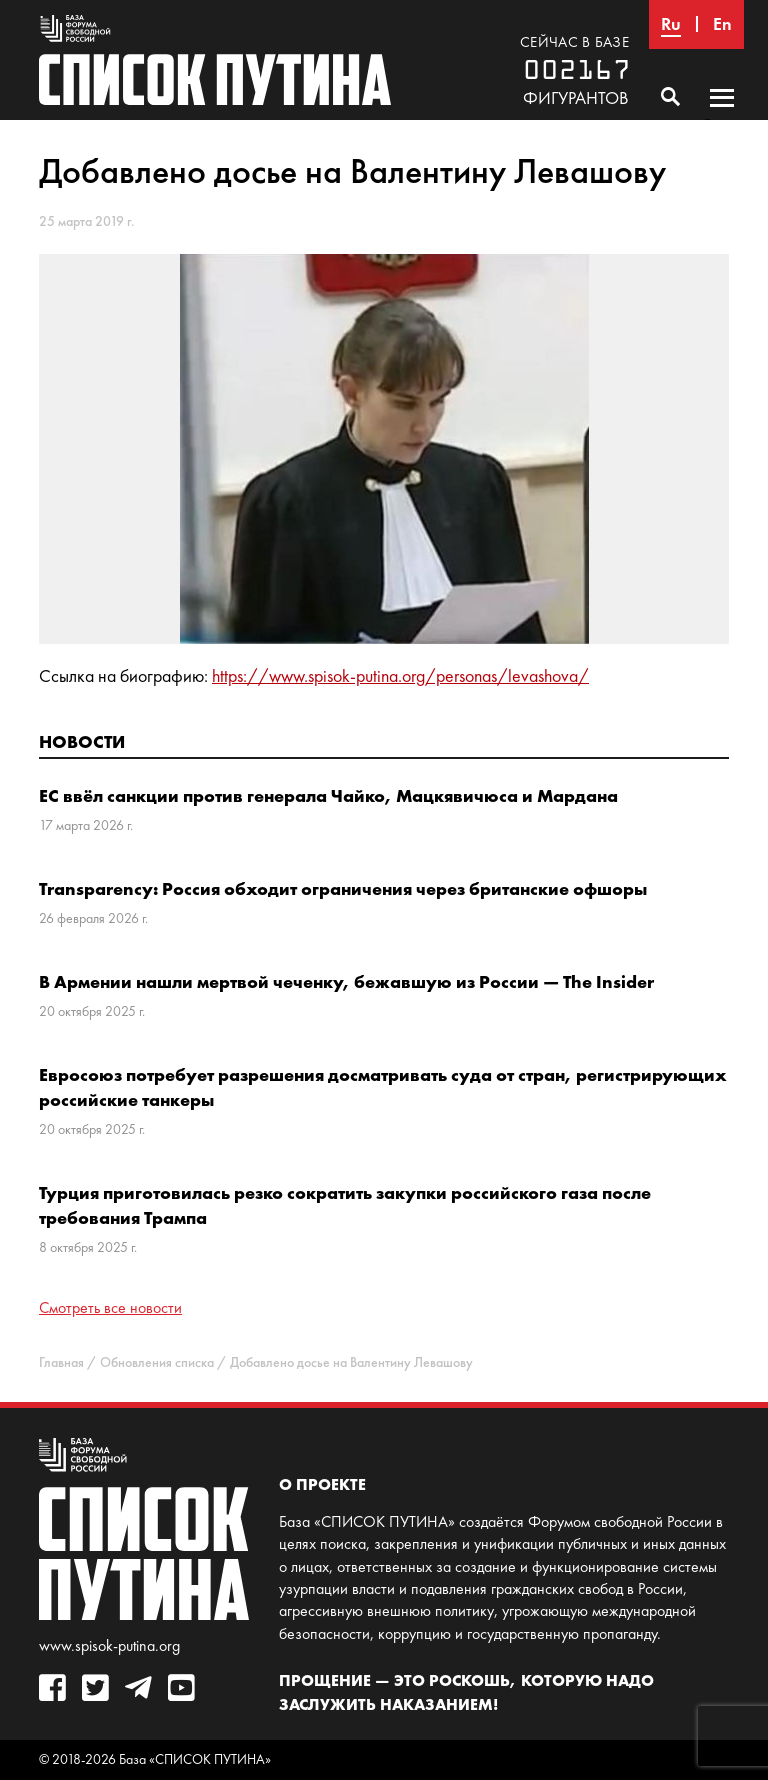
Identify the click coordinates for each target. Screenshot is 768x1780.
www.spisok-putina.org (109, 1645)
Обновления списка (157, 1362)
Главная (61, 1362)
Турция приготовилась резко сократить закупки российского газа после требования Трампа (345, 1205)
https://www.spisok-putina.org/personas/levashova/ (400, 676)
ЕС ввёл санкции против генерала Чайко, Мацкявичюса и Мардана (328, 795)
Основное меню (722, 117)
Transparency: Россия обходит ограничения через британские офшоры (343, 888)
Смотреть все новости (110, 1307)
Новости (82, 741)
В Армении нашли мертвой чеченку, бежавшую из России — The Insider (346, 981)
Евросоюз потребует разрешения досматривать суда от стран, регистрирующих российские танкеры (383, 1087)
